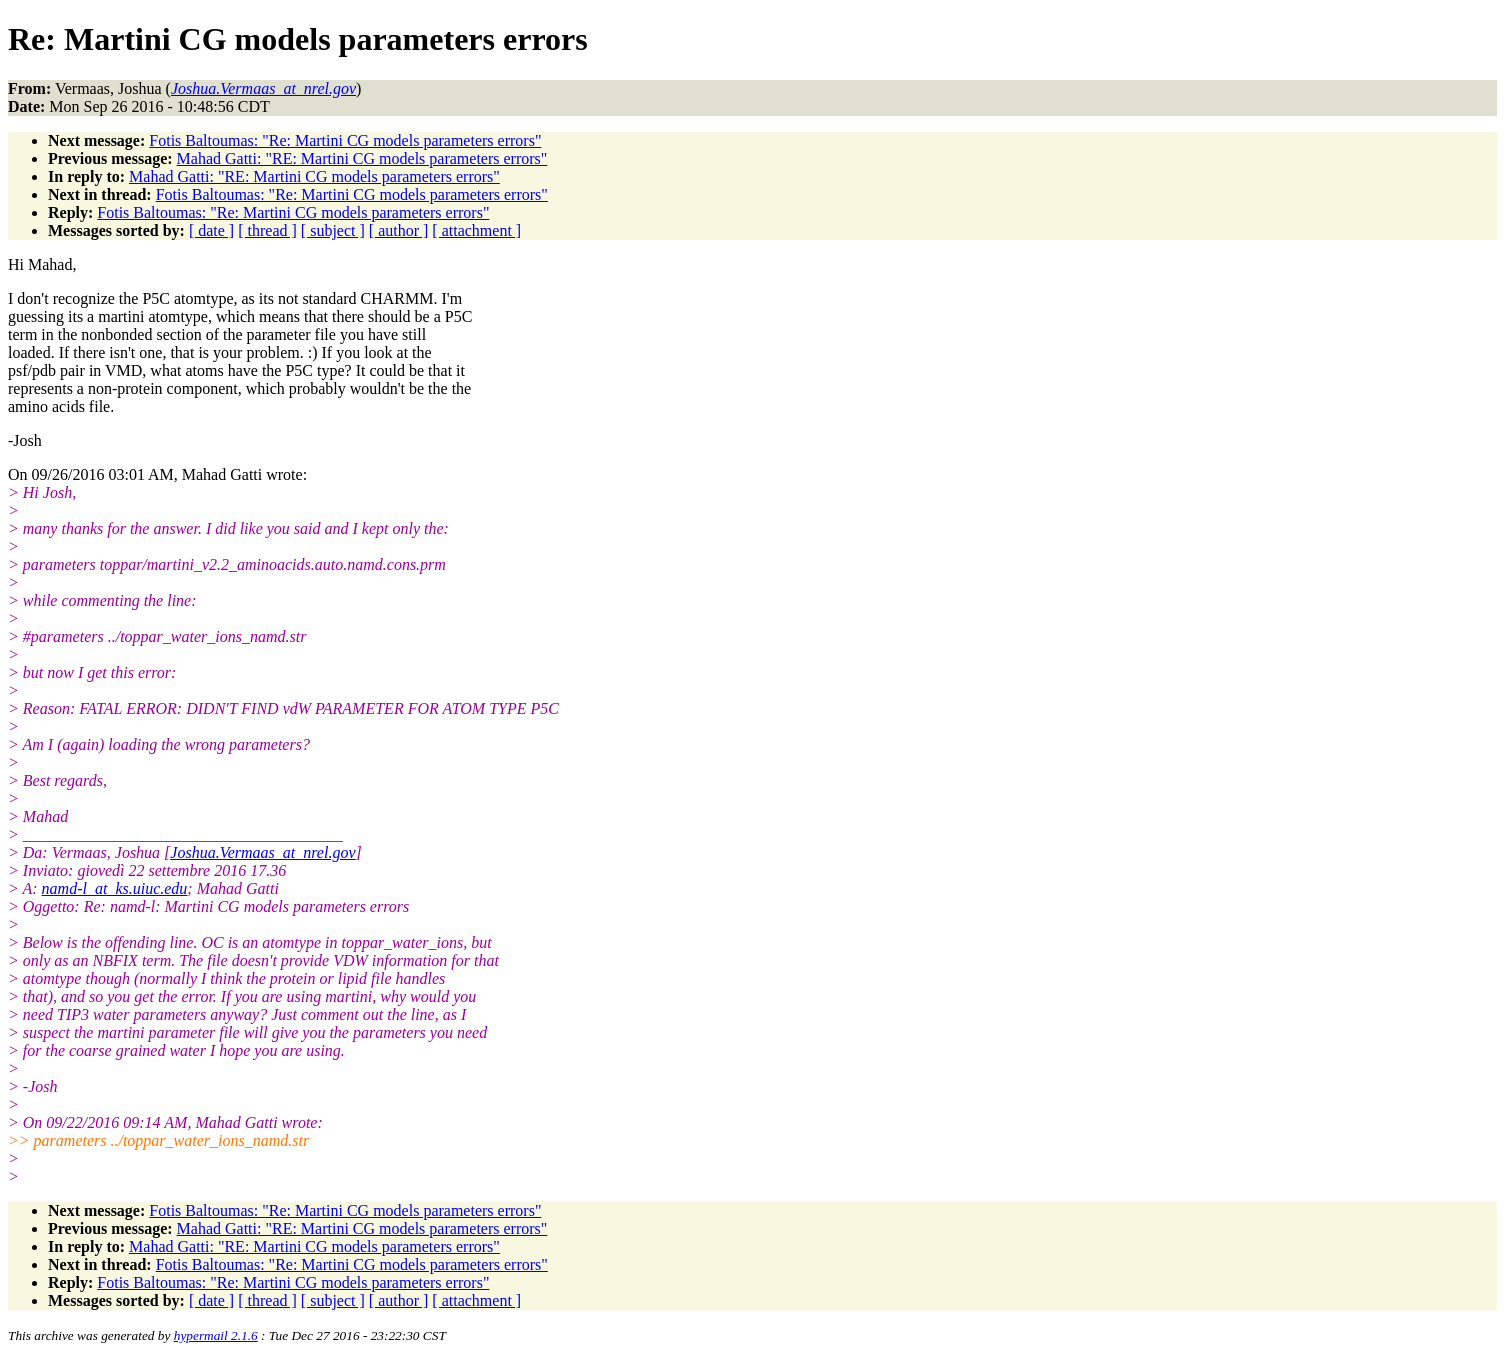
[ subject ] (333, 230)
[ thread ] (267, 230)
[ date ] (211, 230)
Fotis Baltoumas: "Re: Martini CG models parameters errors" (345, 140)
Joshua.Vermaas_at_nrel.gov (262, 852)
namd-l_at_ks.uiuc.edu (115, 888)
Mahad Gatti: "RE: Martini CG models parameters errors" (362, 158)
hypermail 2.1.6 (216, 1335)
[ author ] (399, 230)
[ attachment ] (476, 230)
